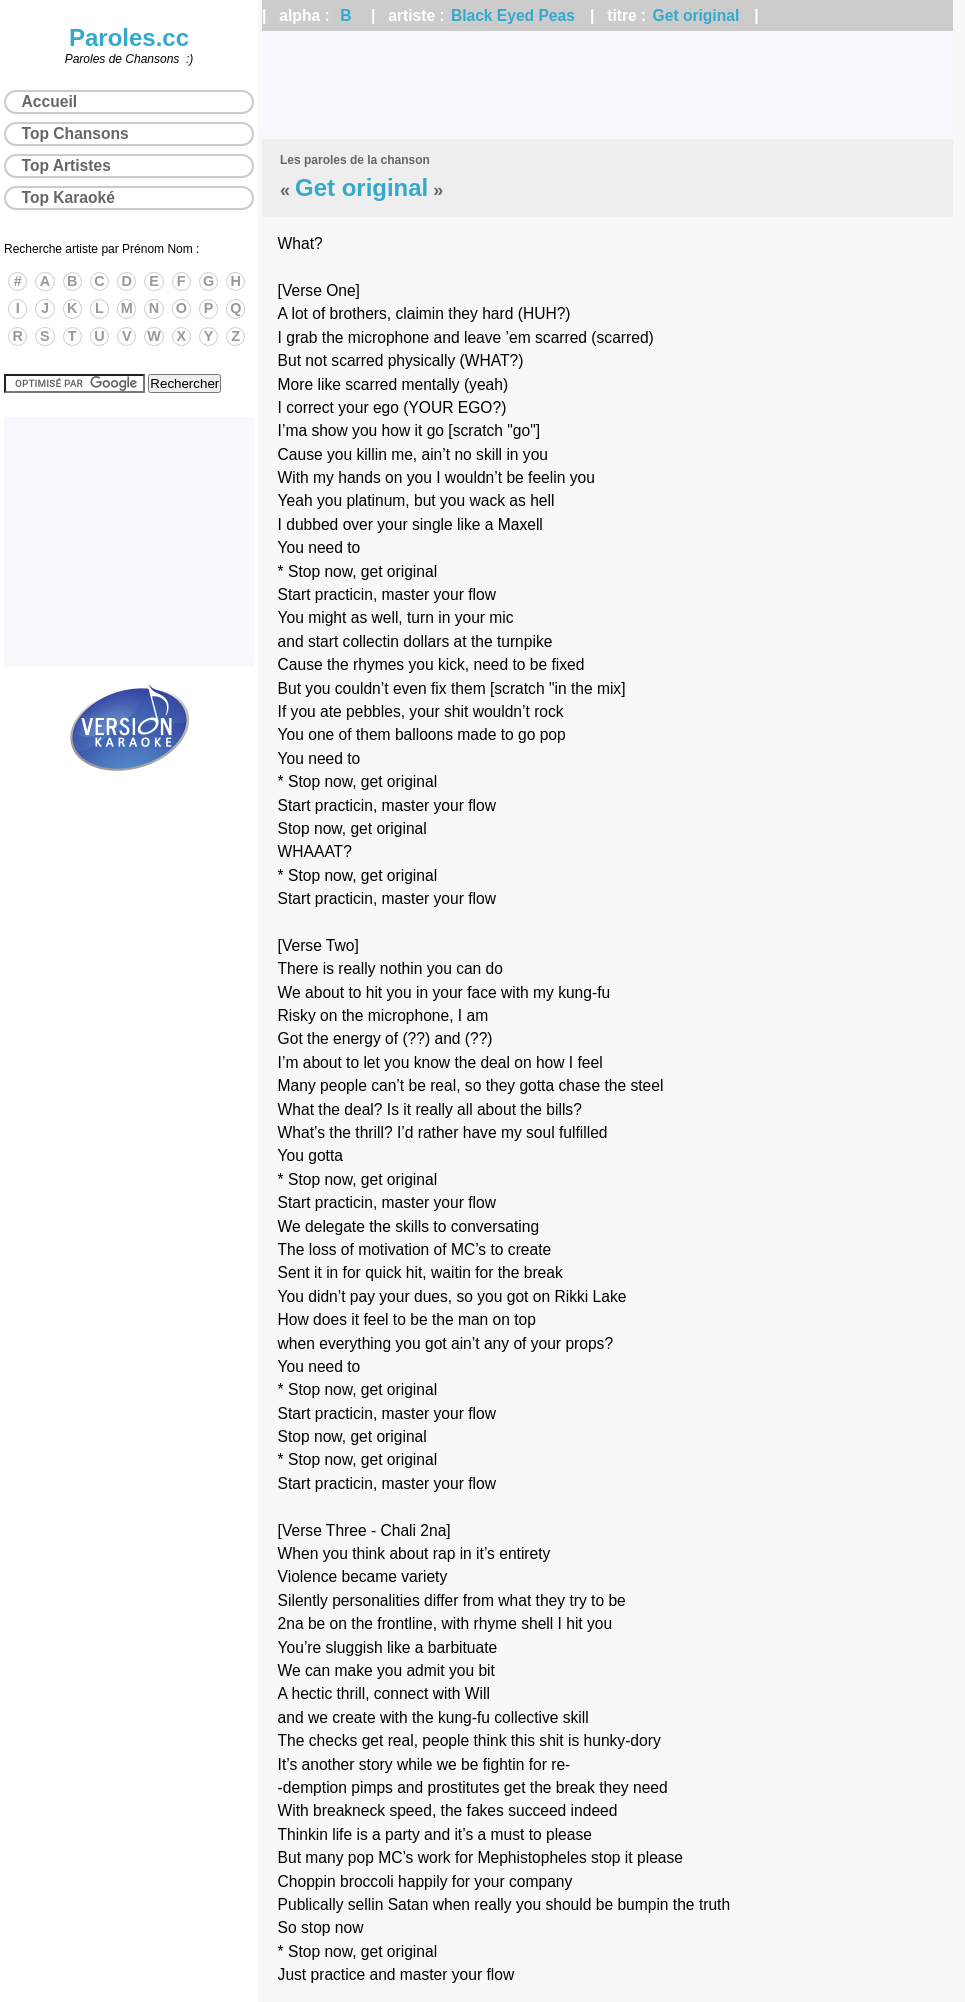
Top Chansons (75, 133)
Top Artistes (66, 165)
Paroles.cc (129, 37)
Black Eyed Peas (513, 15)
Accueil (49, 101)
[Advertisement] (607, 85)
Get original (696, 15)
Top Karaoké (68, 197)
